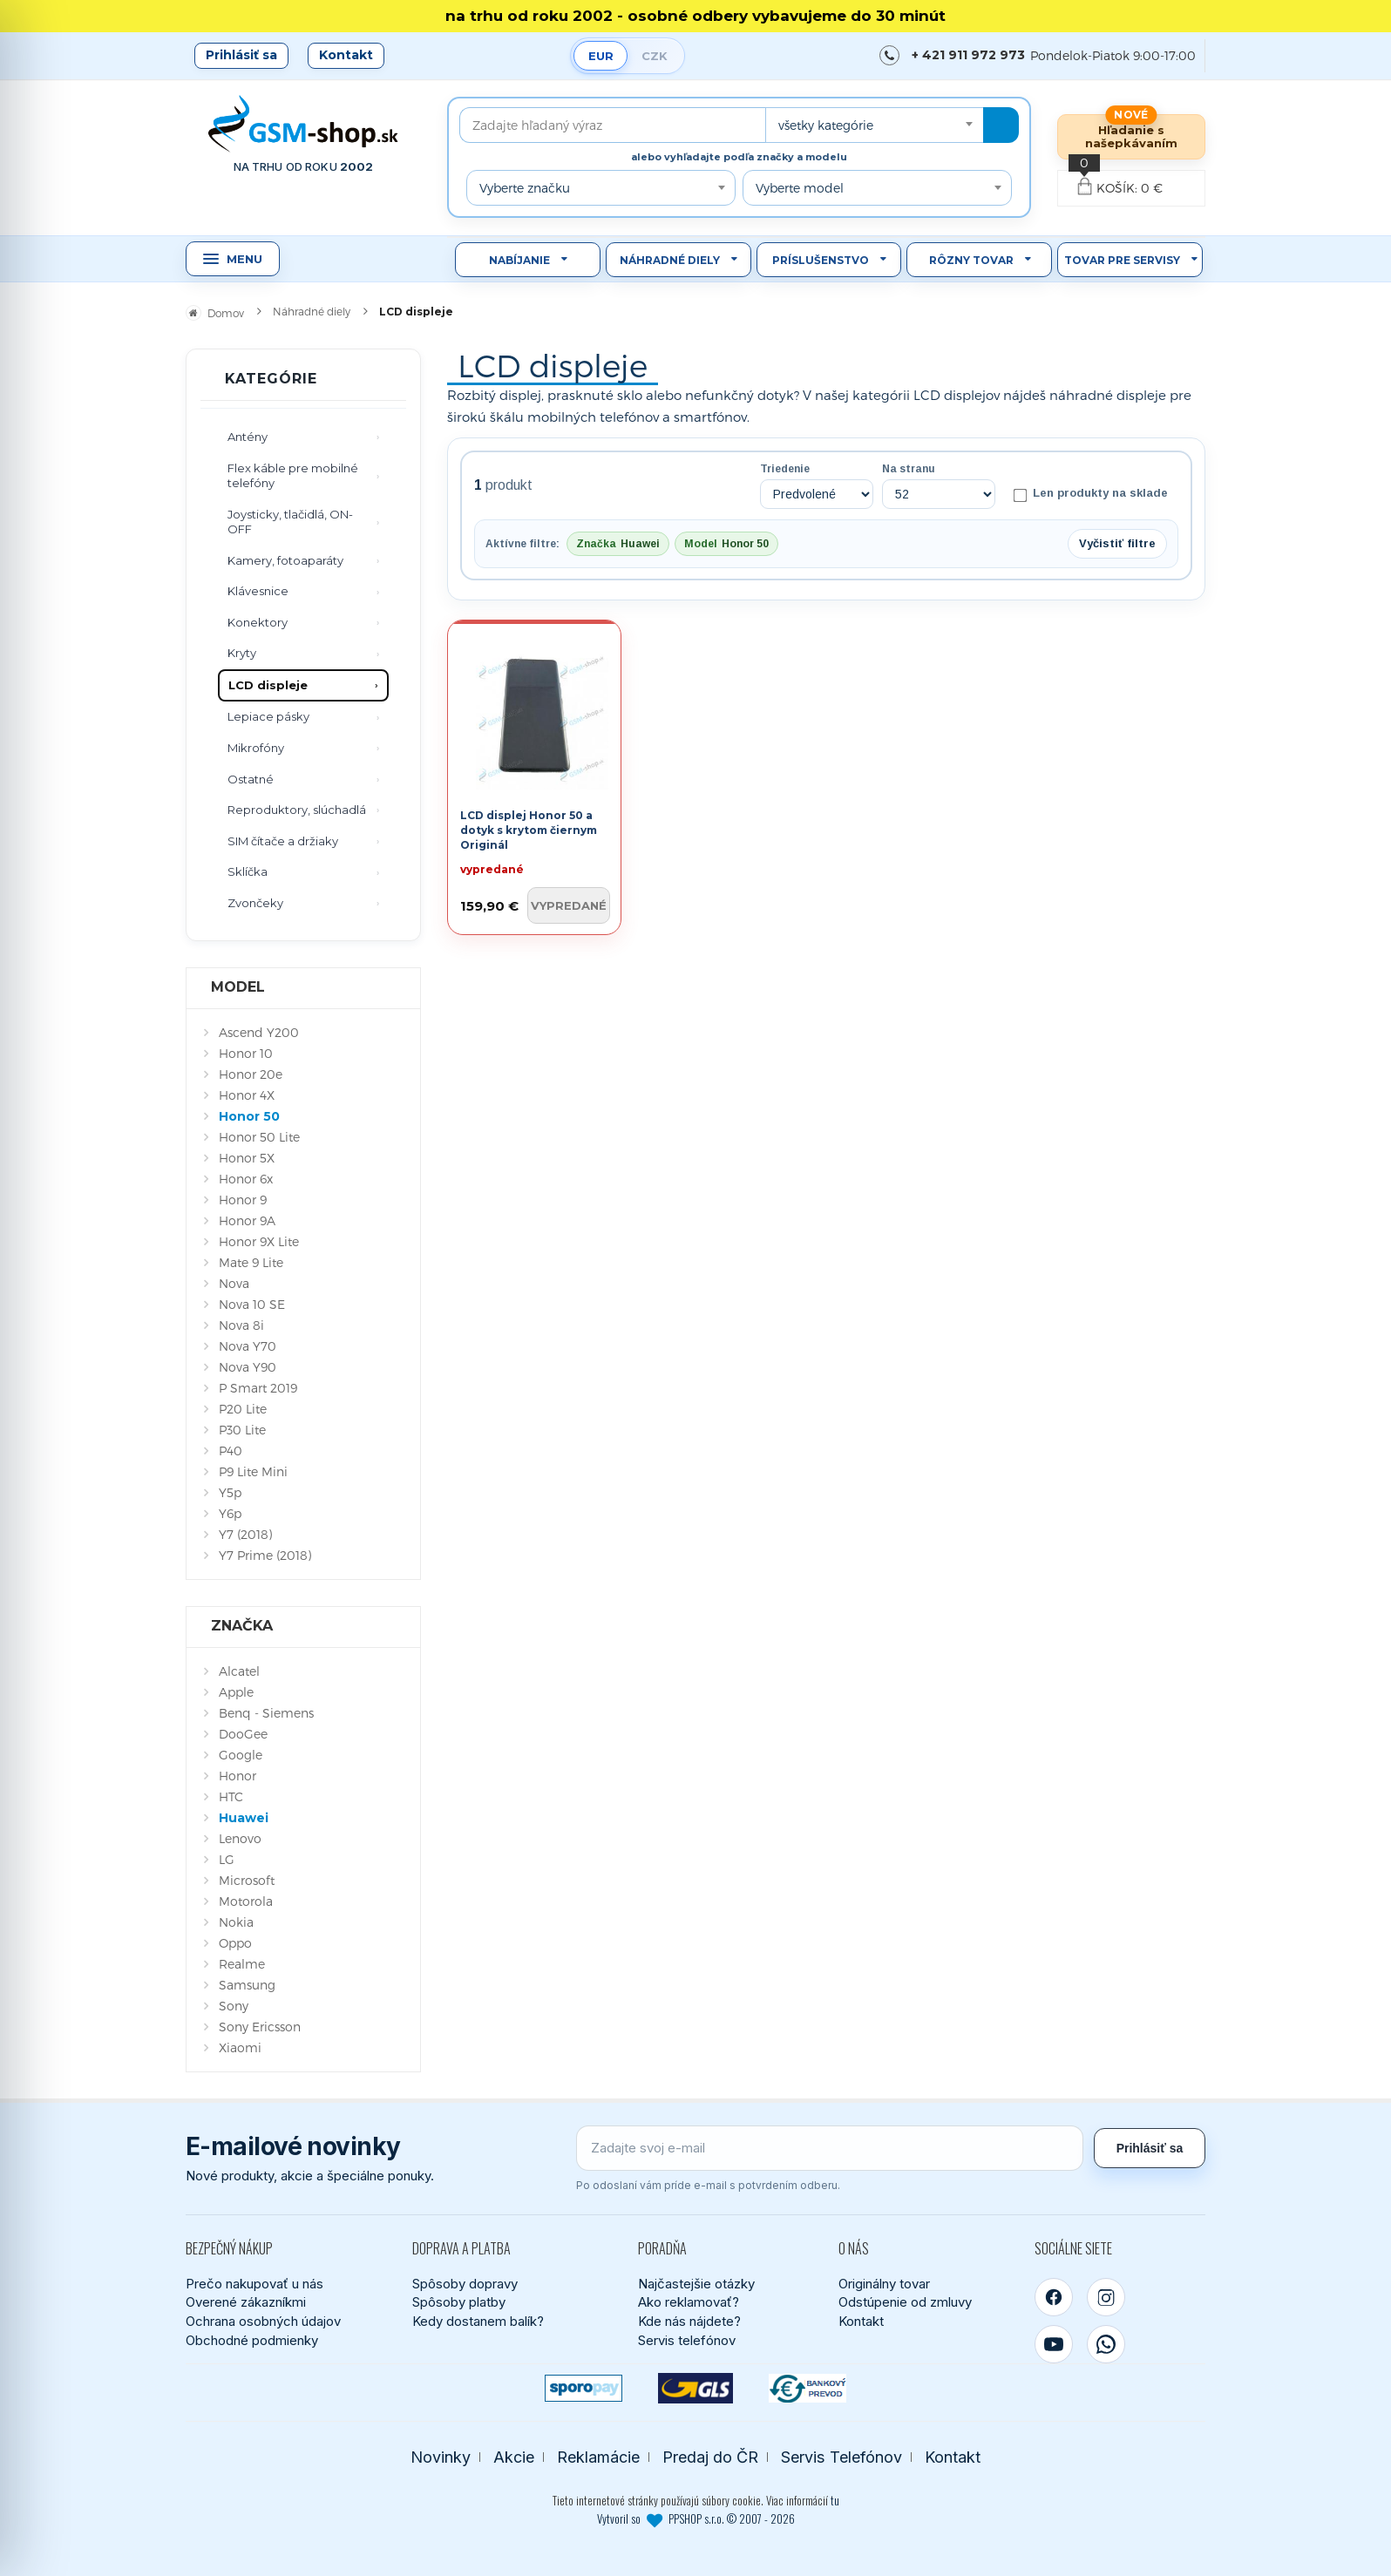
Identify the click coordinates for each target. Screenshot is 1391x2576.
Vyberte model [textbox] (800, 187)
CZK (654, 56)
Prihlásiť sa (241, 55)
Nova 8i (241, 1325)
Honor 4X (247, 1095)
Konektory (257, 622)
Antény (247, 437)
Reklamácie (598, 2457)
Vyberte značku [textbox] (524, 187)
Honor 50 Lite (259, 1136)
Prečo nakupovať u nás (254, 2283)
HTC (231, 1796)
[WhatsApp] (1106, 2344)
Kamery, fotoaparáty (285, 560)
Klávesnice (257, 591)
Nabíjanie (519, 260)
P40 (230, 1450)
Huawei (243, 1818)
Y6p (230, 1513)
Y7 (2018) (245, 1534)
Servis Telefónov (841, 2457)
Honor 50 (249, 1116)
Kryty (241, 653)
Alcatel (239, 1671)
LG (226, 1859)
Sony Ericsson (260, 2026)
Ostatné (250, 779)
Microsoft (247, 1880)
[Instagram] (1106, 2297)
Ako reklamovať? (688, 2302)
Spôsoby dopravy (465, 2283)
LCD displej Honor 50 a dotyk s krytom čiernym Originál (528, 830)
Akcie (513, 2457)
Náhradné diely (670, 260)
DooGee (243, 1733)
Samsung (247, 1984)
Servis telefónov (687, 2340)
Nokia (236, 1922)
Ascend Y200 (259, 1032)
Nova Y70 (247, 1346)
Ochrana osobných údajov (263, 2321)
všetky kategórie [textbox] (825, 125)
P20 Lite (243, 1408)
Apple (236, 1692)
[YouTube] (1054, 2344)
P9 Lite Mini (253, 1471)
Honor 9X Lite (259, 1241)
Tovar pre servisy (1122, 260)
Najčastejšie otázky (696, 2283)
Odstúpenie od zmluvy (905, 2302)
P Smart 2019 (258, 1387)
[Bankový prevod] (807, 2388)
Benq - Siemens (266, 1712)
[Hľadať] (1001, 125)
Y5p (230, 1492)
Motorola (246, 1901)
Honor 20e (250, 1074)
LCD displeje (268, 685)
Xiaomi (240, 2047)
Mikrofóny (255, 748)
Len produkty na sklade (1091, 494)
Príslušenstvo (820, 260)
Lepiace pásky (268, 716)
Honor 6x (246, 1178)
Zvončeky (255, 903)
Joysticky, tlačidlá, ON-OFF (290, 522)
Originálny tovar (884, 2283)
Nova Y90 (247, 1366)
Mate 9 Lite (251, 1262)
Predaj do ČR (710, 2457)
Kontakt (346, 55)
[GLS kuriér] (696, 2388)
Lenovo (240, 1838)
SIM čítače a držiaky (282, 841)
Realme (242, 1963)
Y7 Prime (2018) (265, 1555)
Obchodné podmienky (252, 2340)
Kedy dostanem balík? (478, 2321)
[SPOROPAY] (583, 2388)
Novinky (441, 2457)
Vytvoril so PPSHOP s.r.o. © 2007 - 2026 (696, 2518)
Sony (233, 2005)
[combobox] (874, 125)
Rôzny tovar (971, 260)
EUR (601, 56)
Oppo (235, 1942)
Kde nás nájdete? (689, 2321)
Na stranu (908, 469)
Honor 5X (247, 1157)
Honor (237, 1775)
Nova (234, 1283)
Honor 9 (243, 1199)
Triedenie (785, 469)
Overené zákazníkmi (246, 2302)
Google (240, 1754)
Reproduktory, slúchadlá (296, 810)
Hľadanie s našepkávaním (1131, 136)
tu (835, 2500)
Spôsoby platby (459, 2302)
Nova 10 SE (252, 1304)
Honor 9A (247, 1220)
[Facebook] (1054, 2297)
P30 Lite (242, 1429)
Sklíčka (247, 871)
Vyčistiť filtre (1117, 543)
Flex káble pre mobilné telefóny (292, 476)
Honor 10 (246, 1053)
